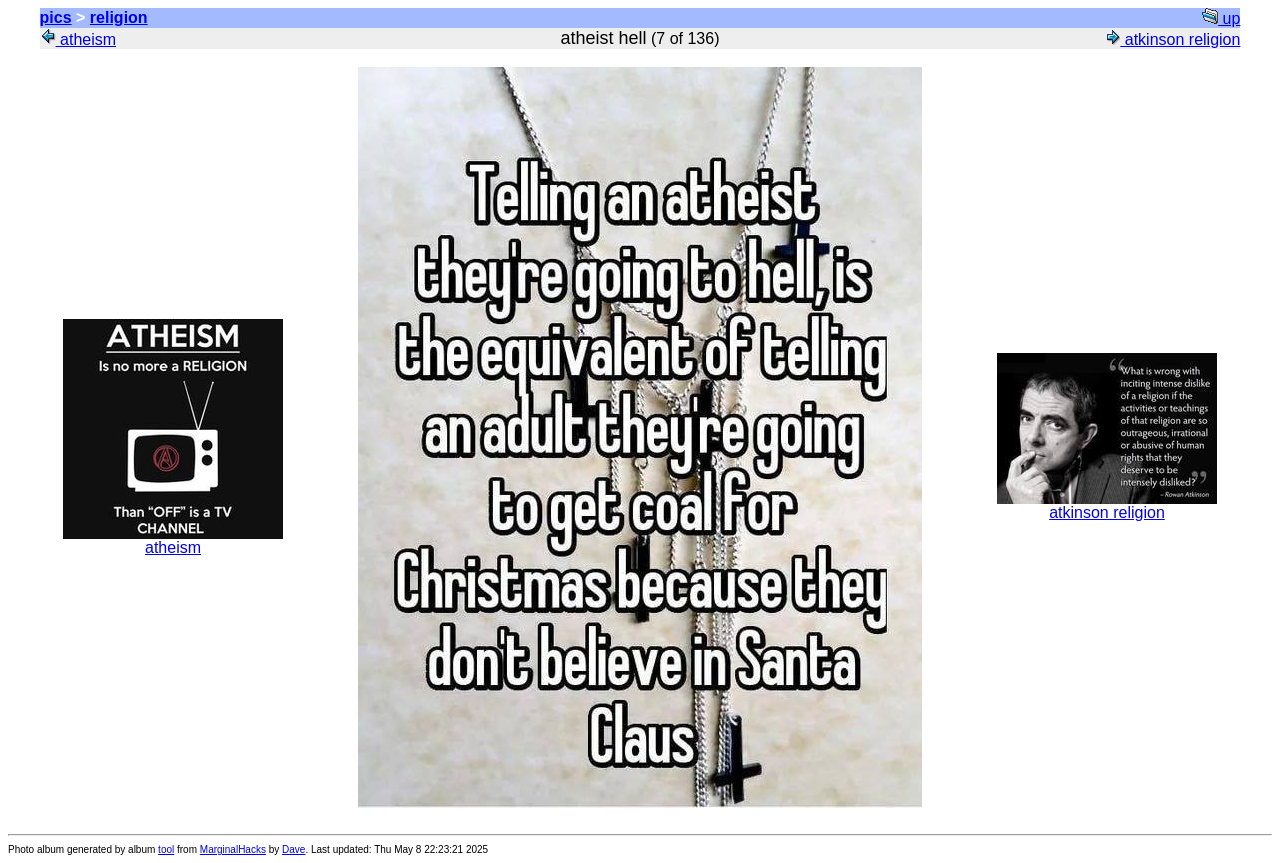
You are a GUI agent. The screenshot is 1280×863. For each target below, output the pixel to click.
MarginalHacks (233, 849)
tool (166, 849)
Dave (293, 849)
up (1221, 18)
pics (56, 17)
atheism (78, 39)
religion (119, 17)
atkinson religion (1172, 39)
